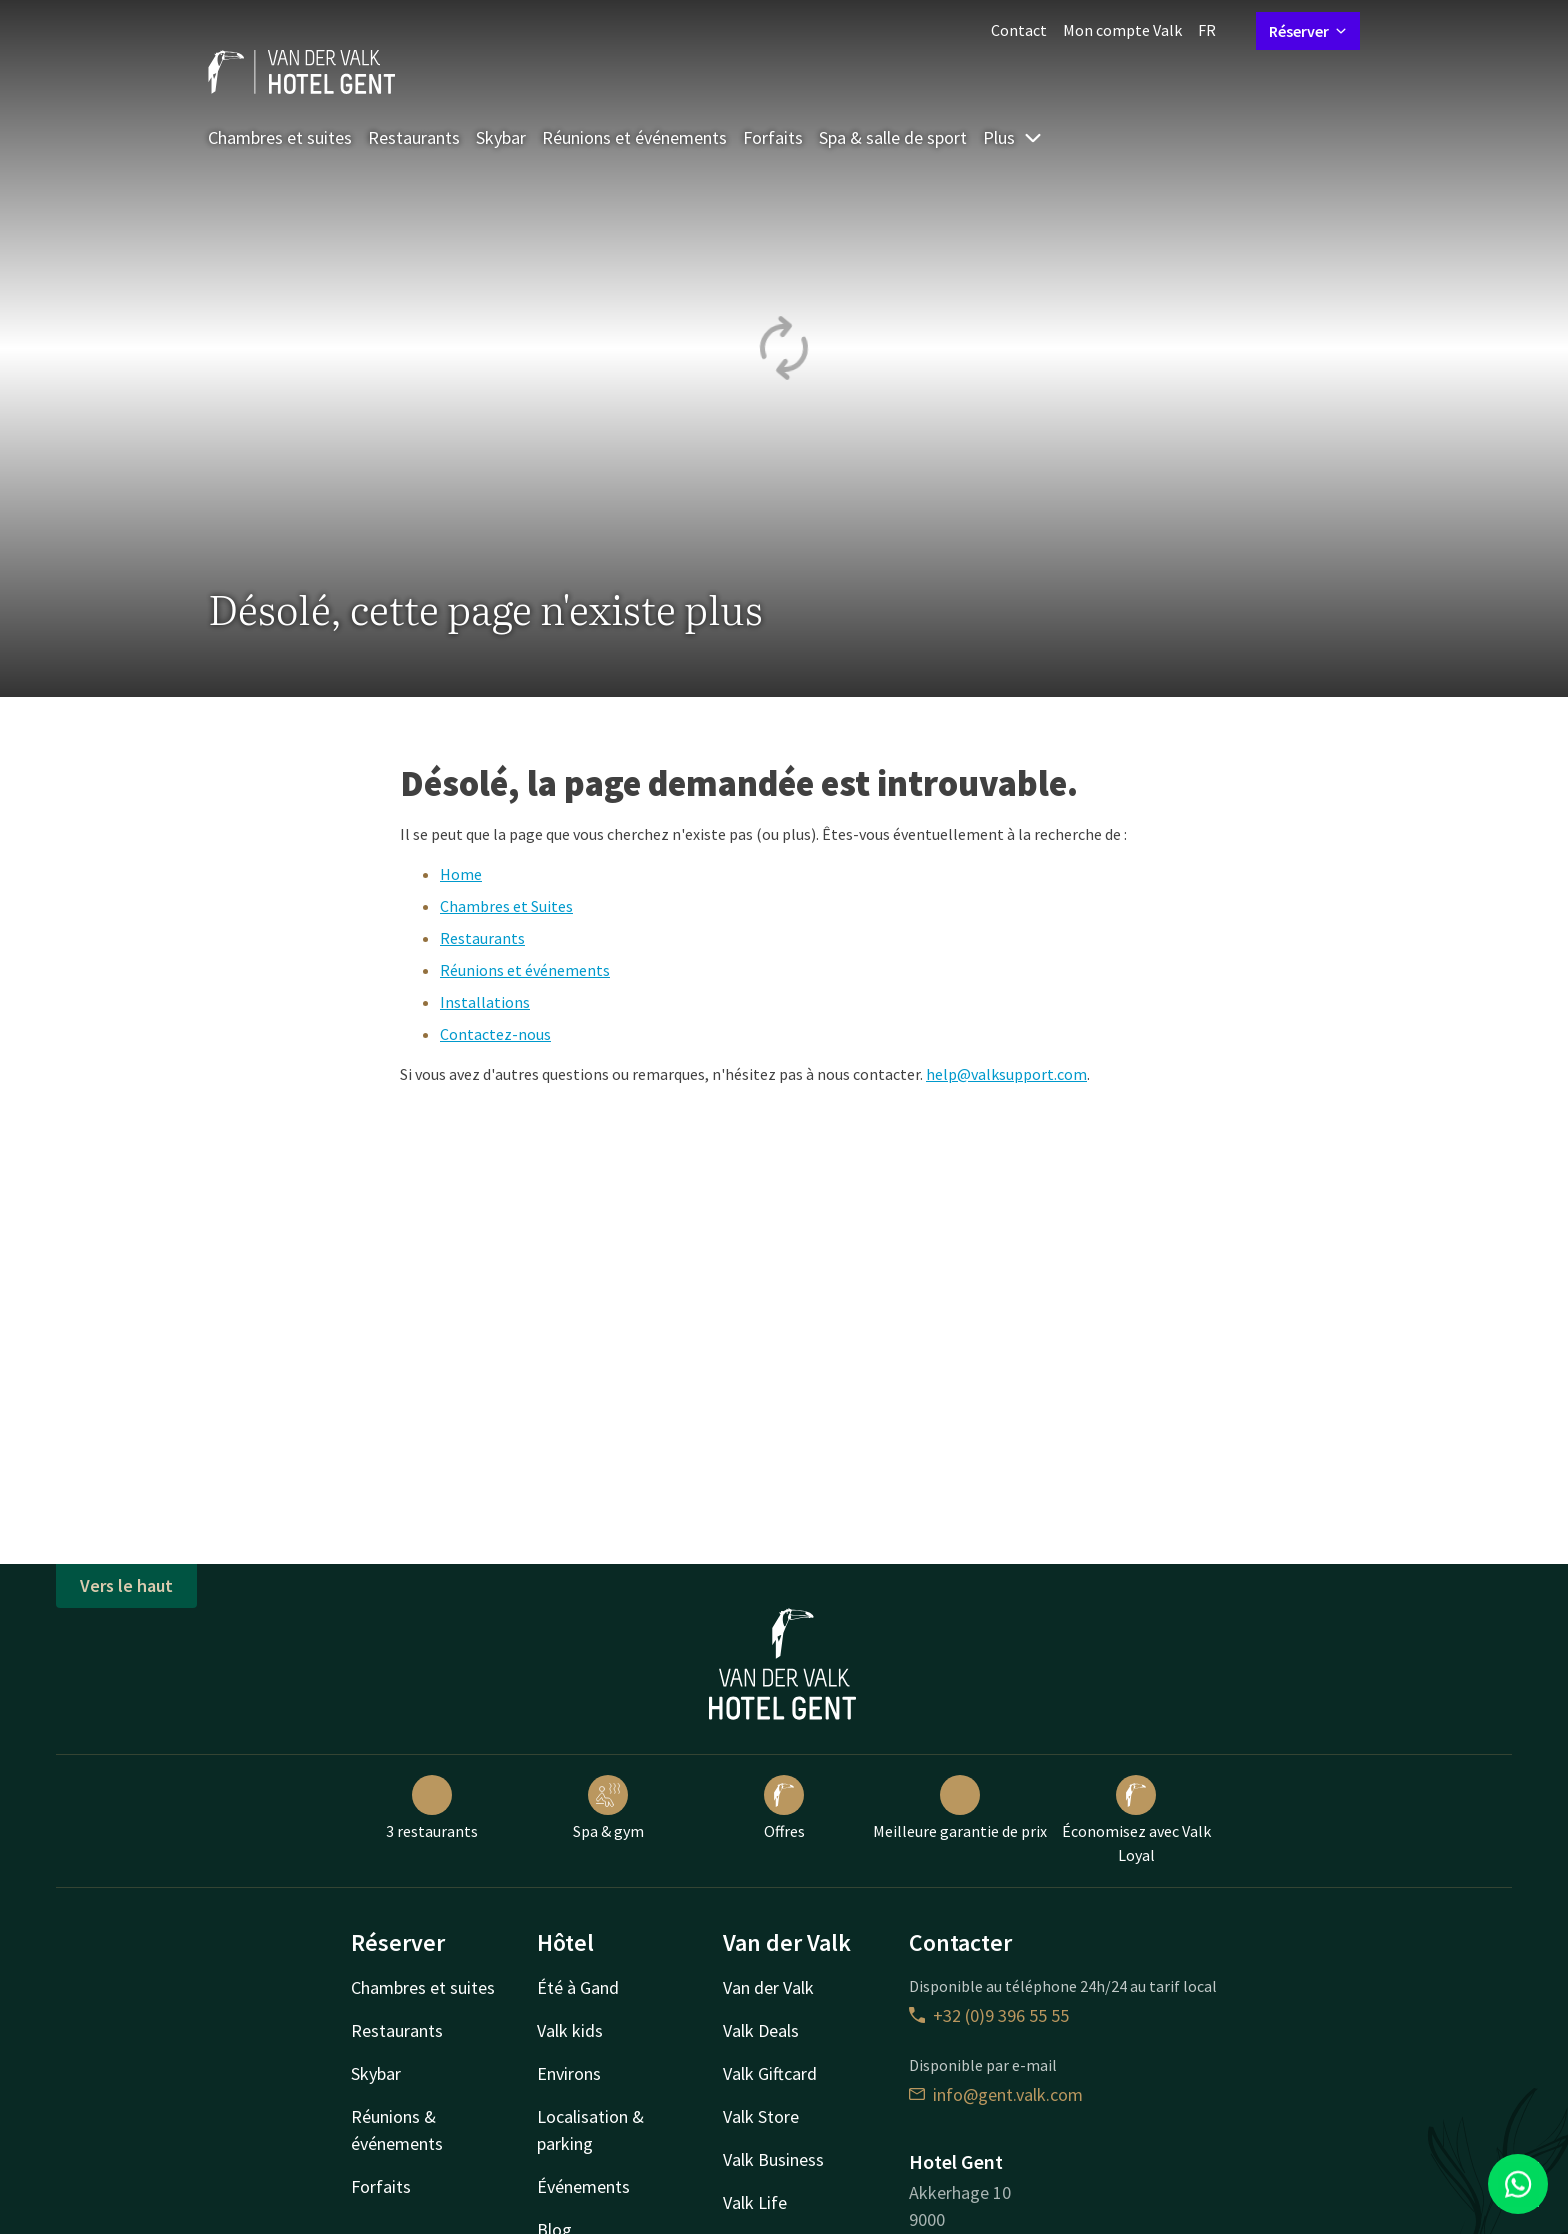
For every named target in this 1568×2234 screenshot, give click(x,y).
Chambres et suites (280, 137)
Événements (583, 2186)
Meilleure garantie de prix (960, 1808)
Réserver (1308, 31)
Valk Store (761, 2116)
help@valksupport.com (1006, 1074)
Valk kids (570, 2030)
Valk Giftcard (770, 2073)
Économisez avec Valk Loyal (1136, 1820)
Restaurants (414, 137)
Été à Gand (578, 1987)
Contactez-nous (495, 1034)
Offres (784, 1808)
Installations (485, 1002)
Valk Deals (761, 2030)
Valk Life (755, 2202)
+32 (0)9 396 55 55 (989, 2015)
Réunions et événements (634, 137)
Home (461, 874)
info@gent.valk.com (996, 2094)
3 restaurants (432, 1808)
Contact (1019, 30)
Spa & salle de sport (893, 137)
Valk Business (773, 2159)
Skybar (501, 137)
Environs (569, 2073)
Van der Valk (768, 1987)
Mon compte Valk (1122, 30)
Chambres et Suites (506, 906)
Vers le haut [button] (126, 1585)
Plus (1013, 137)
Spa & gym (608, 1808)
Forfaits (773, 137)
